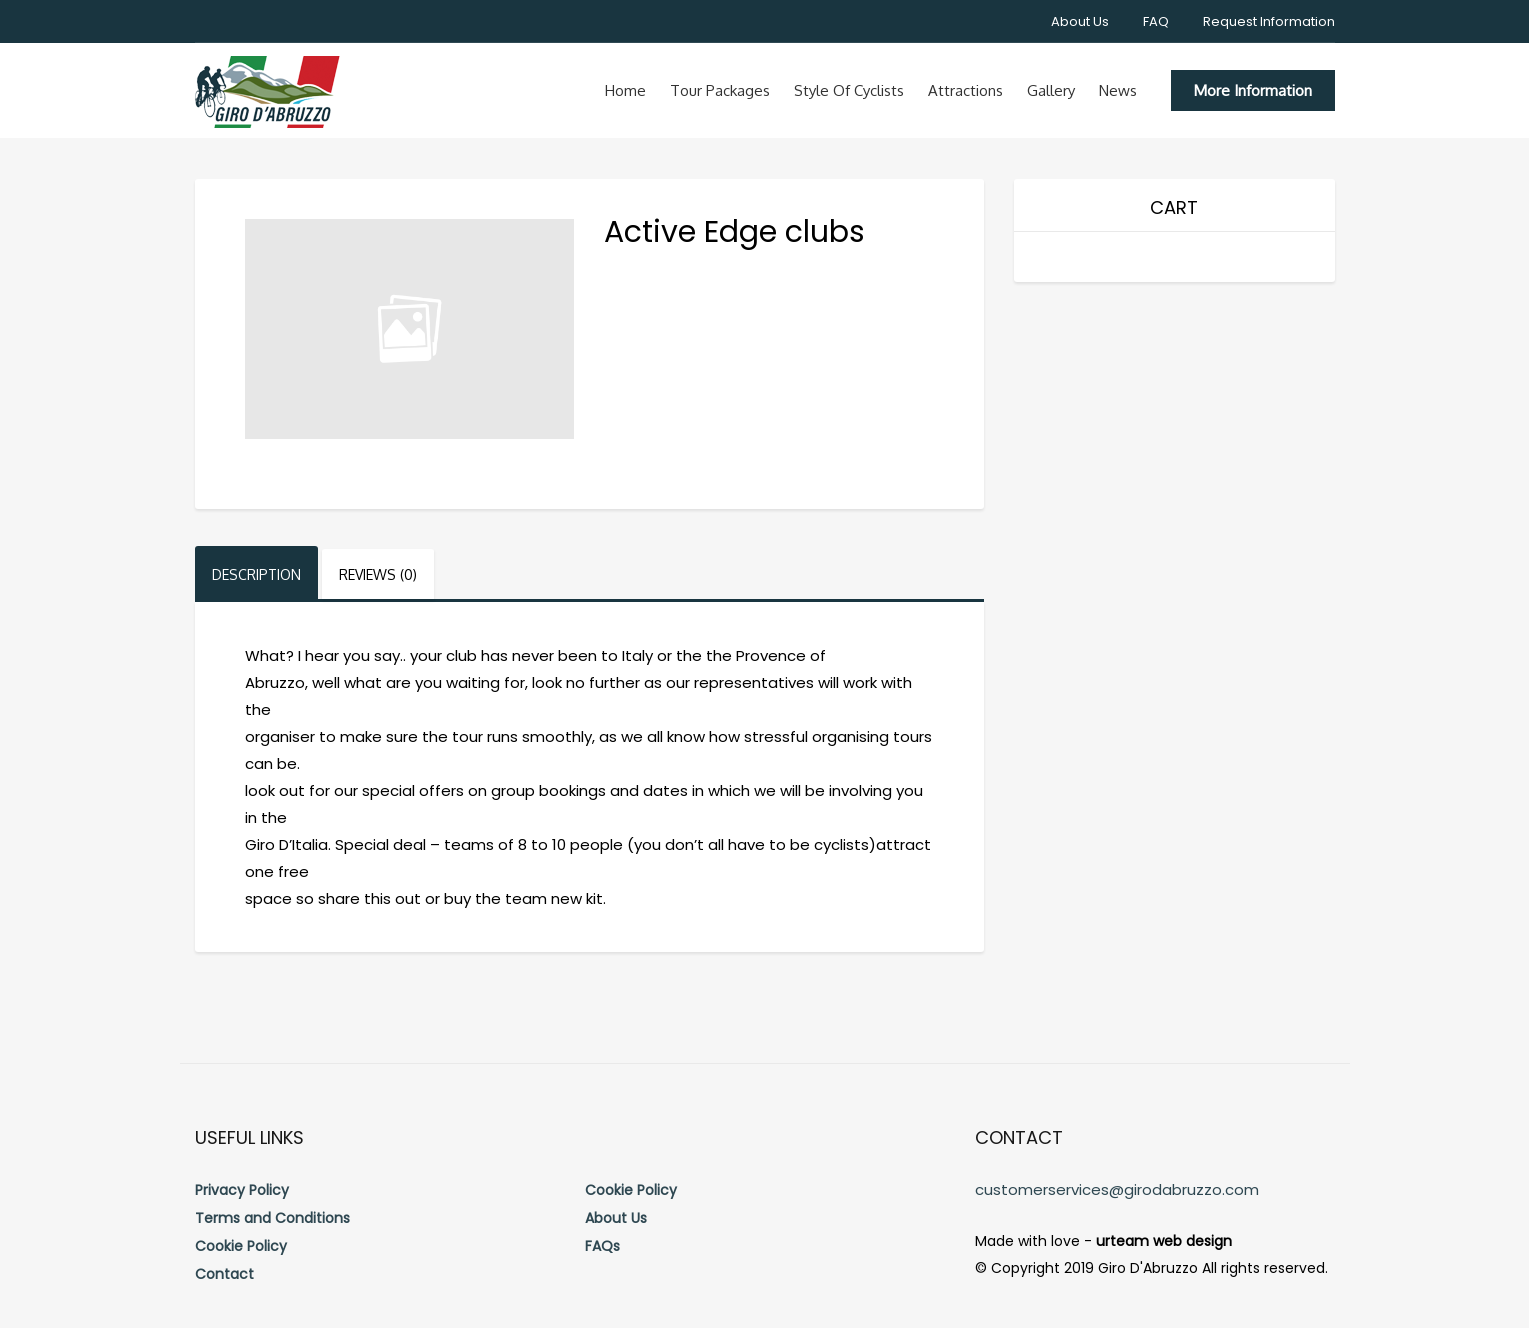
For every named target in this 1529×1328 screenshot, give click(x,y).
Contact (224, 1274)
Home (625, 90)
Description (256, 574)
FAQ (1156, 21)
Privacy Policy (242, 1190)
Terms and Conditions (272, 1218)
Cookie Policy (241, 1246)
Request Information (1269, 21)
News (1118, 90)
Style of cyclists (849, 90)
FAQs (602, 1246)
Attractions (965, 90)
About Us (1080, 21)
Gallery (1051, 90)
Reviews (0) (378, 574)
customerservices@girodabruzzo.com (1117, 1189)
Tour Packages (720, 90)
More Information (1253, 90)
